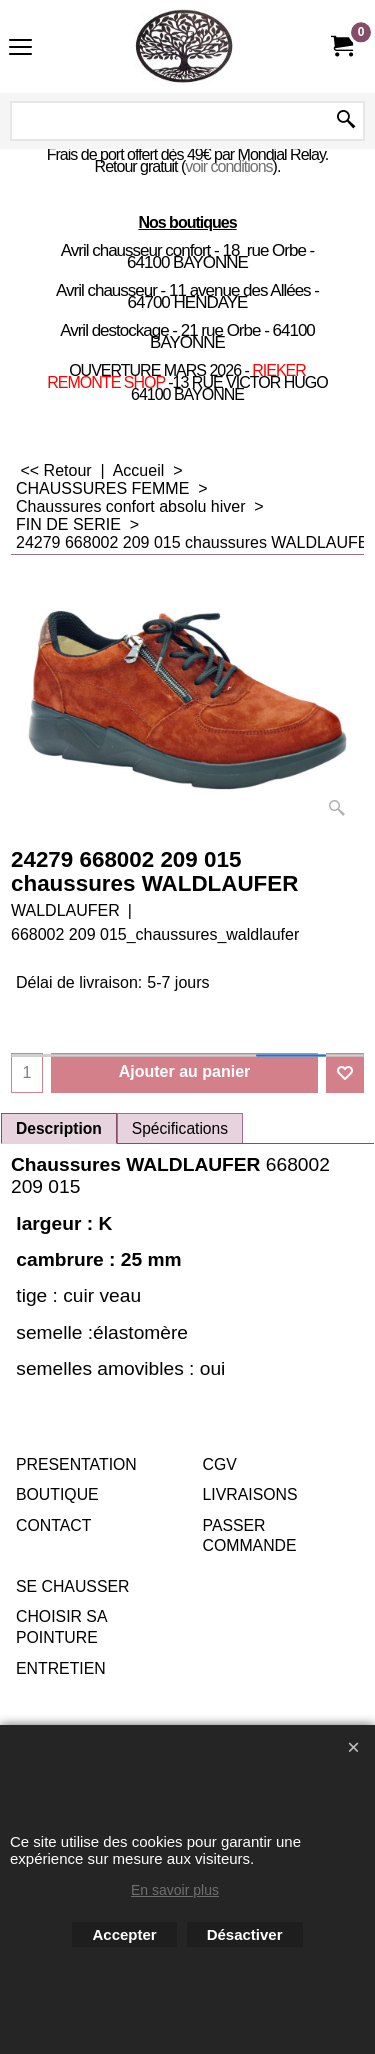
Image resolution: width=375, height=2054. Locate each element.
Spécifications (180, 1128)
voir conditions (228, 166)
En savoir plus (175, 1890)
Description (59, 1128)
